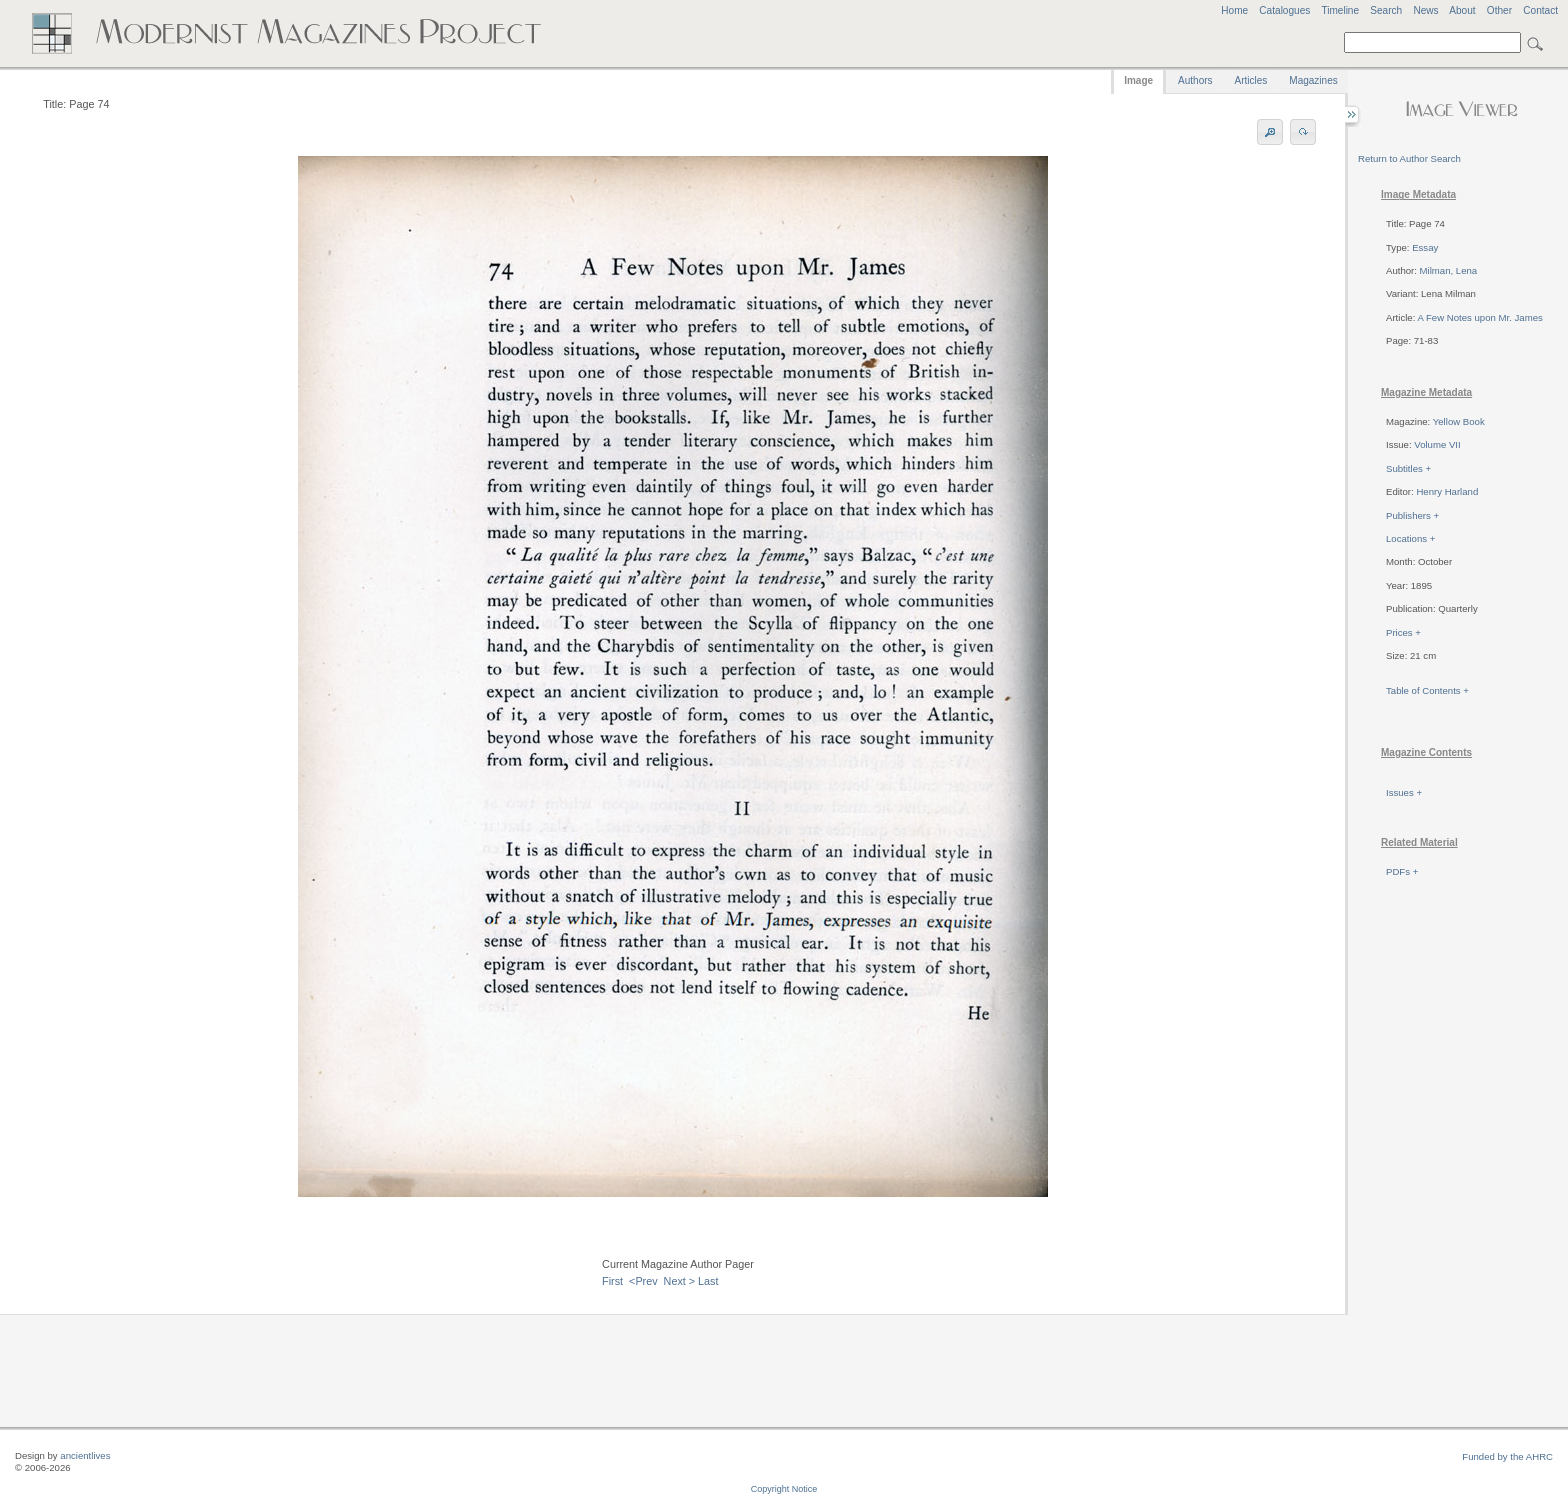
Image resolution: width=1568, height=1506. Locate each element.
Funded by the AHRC (1507, 1456)
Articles (1251, 80)
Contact (1540, 10)
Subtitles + (1408, 468)
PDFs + (1402, 871)
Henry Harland (1447, 491)
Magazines (1313, 80)
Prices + (1403, 632)
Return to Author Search (1409, 158)
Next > (680, 1281)
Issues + (1404, 792)
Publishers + (1412, 515)
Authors (1195, 80)
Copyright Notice (784, 1489)
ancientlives (85, 1455)
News (1425, 10)
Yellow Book (1459, 421)
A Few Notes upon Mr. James (1479, 317)
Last (708, 1281)
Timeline (1340, 10)
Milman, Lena (1449, 270)
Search (1386, 10)
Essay (1425, 247)
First (612, 1281)
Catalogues (1284, 10)
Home (1234, 10)
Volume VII (1437, 444)
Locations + (1410, 538)
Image (1138, 80)
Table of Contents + (1427, 690)
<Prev (643, 1281)
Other (1499, 10)
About (1462, 10)
